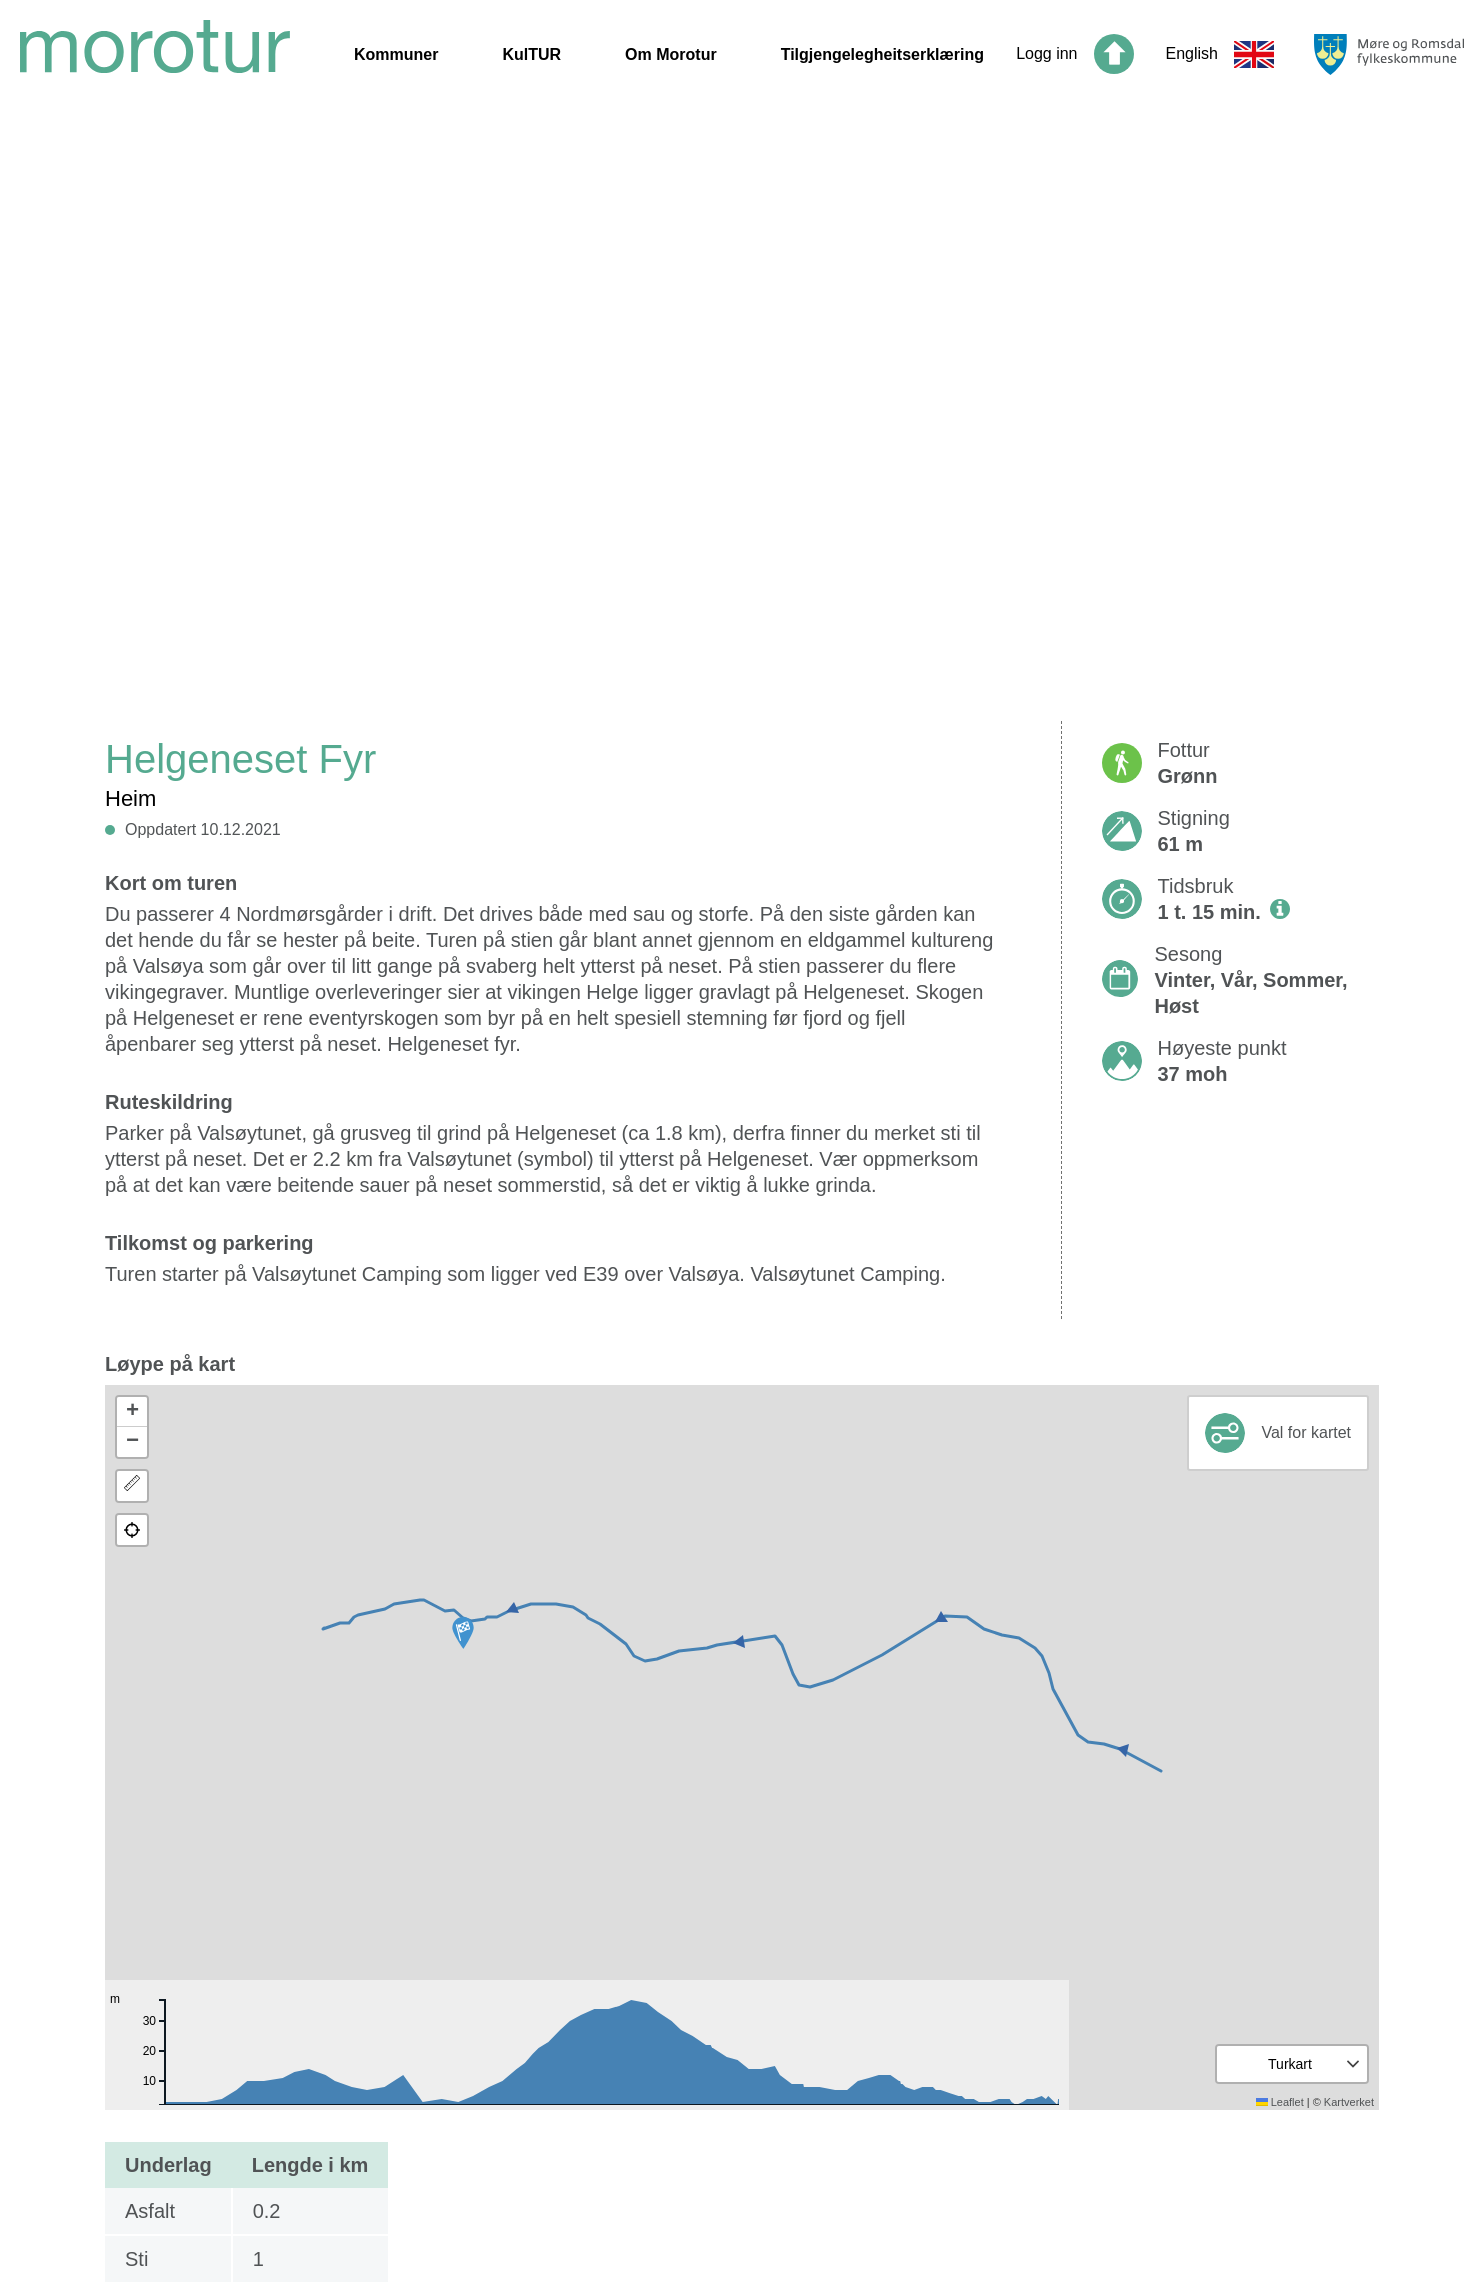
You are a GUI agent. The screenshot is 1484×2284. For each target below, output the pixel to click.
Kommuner (396, 54)
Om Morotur (671, 54)
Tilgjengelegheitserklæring (882, 54)
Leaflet (1280, 2102)
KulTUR (531, 54)
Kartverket (1349, 2102)
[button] (463, 1633)
